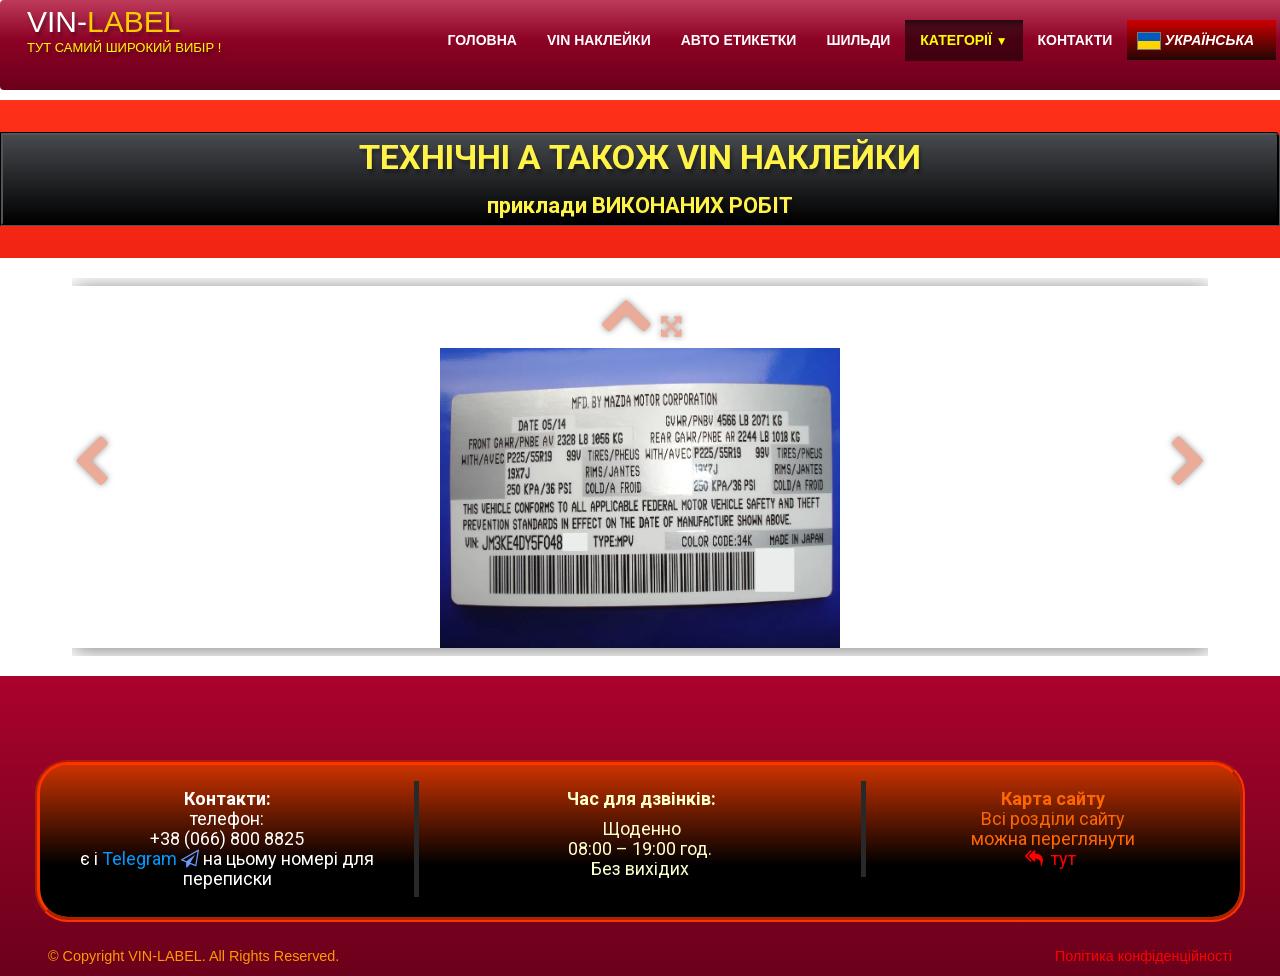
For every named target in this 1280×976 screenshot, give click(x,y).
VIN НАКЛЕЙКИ (599, 40)
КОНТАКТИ (1075, 40)
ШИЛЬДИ (858, 40)
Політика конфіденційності (1143, 956)
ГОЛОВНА (482, 40)
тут (1052, 858)
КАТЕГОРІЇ (963, 40)
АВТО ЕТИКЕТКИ (739, 40)
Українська (1197, 40)
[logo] (124, 35)
